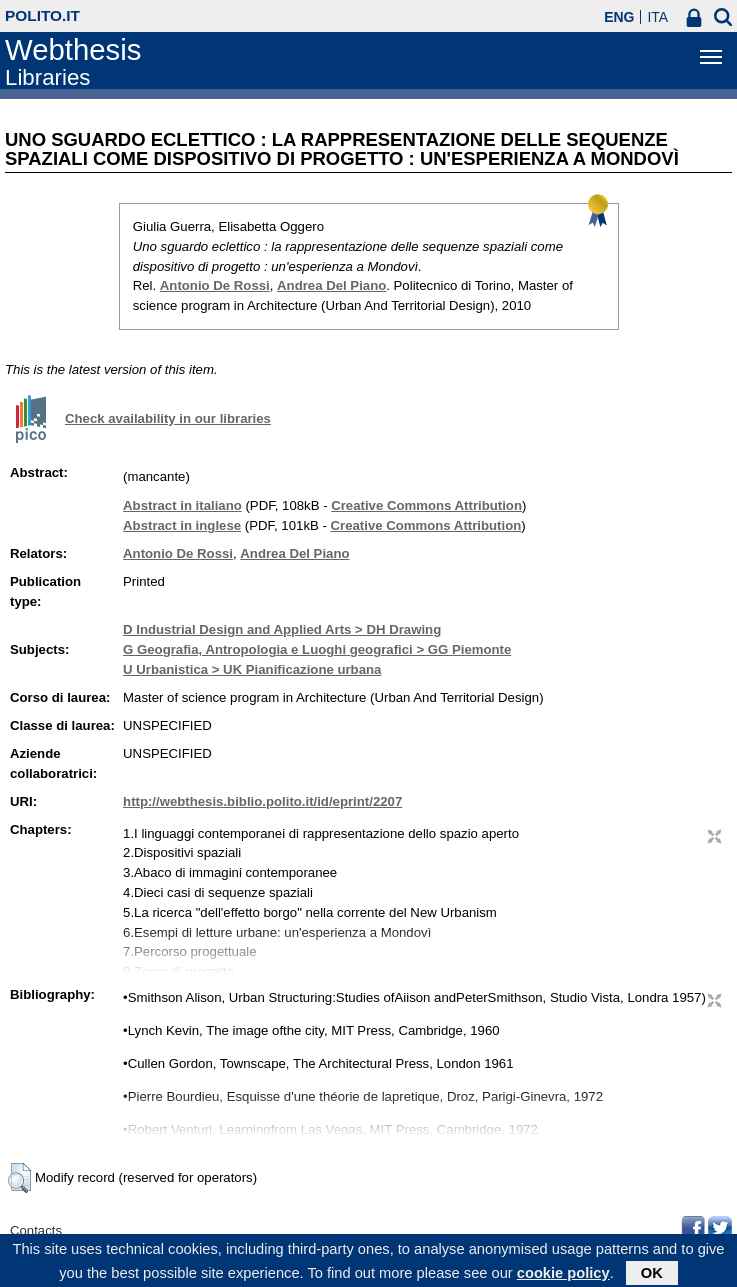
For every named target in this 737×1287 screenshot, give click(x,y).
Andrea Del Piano (331, 285)
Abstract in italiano (182, 505)
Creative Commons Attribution (426, 505)
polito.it (42, 15)
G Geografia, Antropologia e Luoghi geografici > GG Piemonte (317, 649)
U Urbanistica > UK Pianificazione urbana (252, 669)
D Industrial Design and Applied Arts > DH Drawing (282, 629)
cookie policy (563, 1276)
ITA (657, 17)
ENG (619, 17)
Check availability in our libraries (168, 418)
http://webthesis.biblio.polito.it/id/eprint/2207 (262, 801)
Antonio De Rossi (215, 285)
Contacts (36, 1230)
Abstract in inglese (182, 525)
